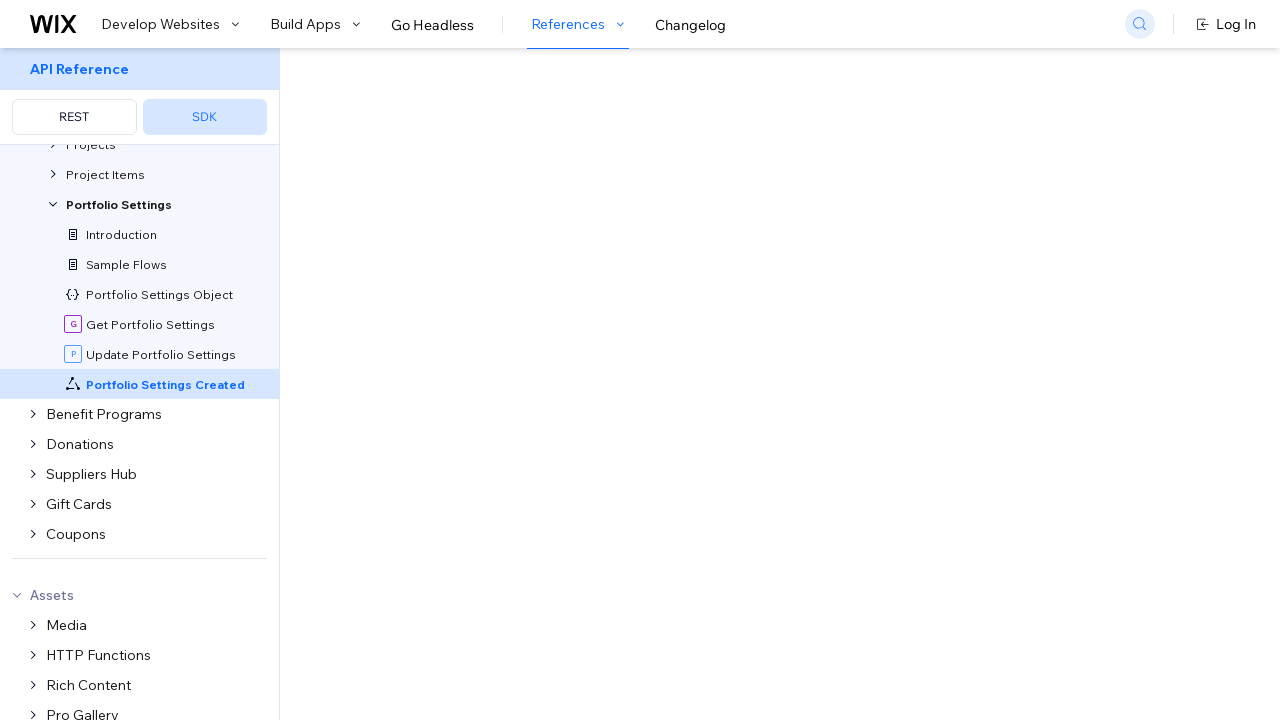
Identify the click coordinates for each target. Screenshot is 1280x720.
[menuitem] (139, 96)
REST (74, 116)
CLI (531, 361)
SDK (204, 116)
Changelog (690, 25)
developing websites (483, 269)
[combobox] (1053, 244)
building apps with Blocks (665, 269)
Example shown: (938, 214)
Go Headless (432, 25)
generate (636, 361)
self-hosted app (576, 424)
